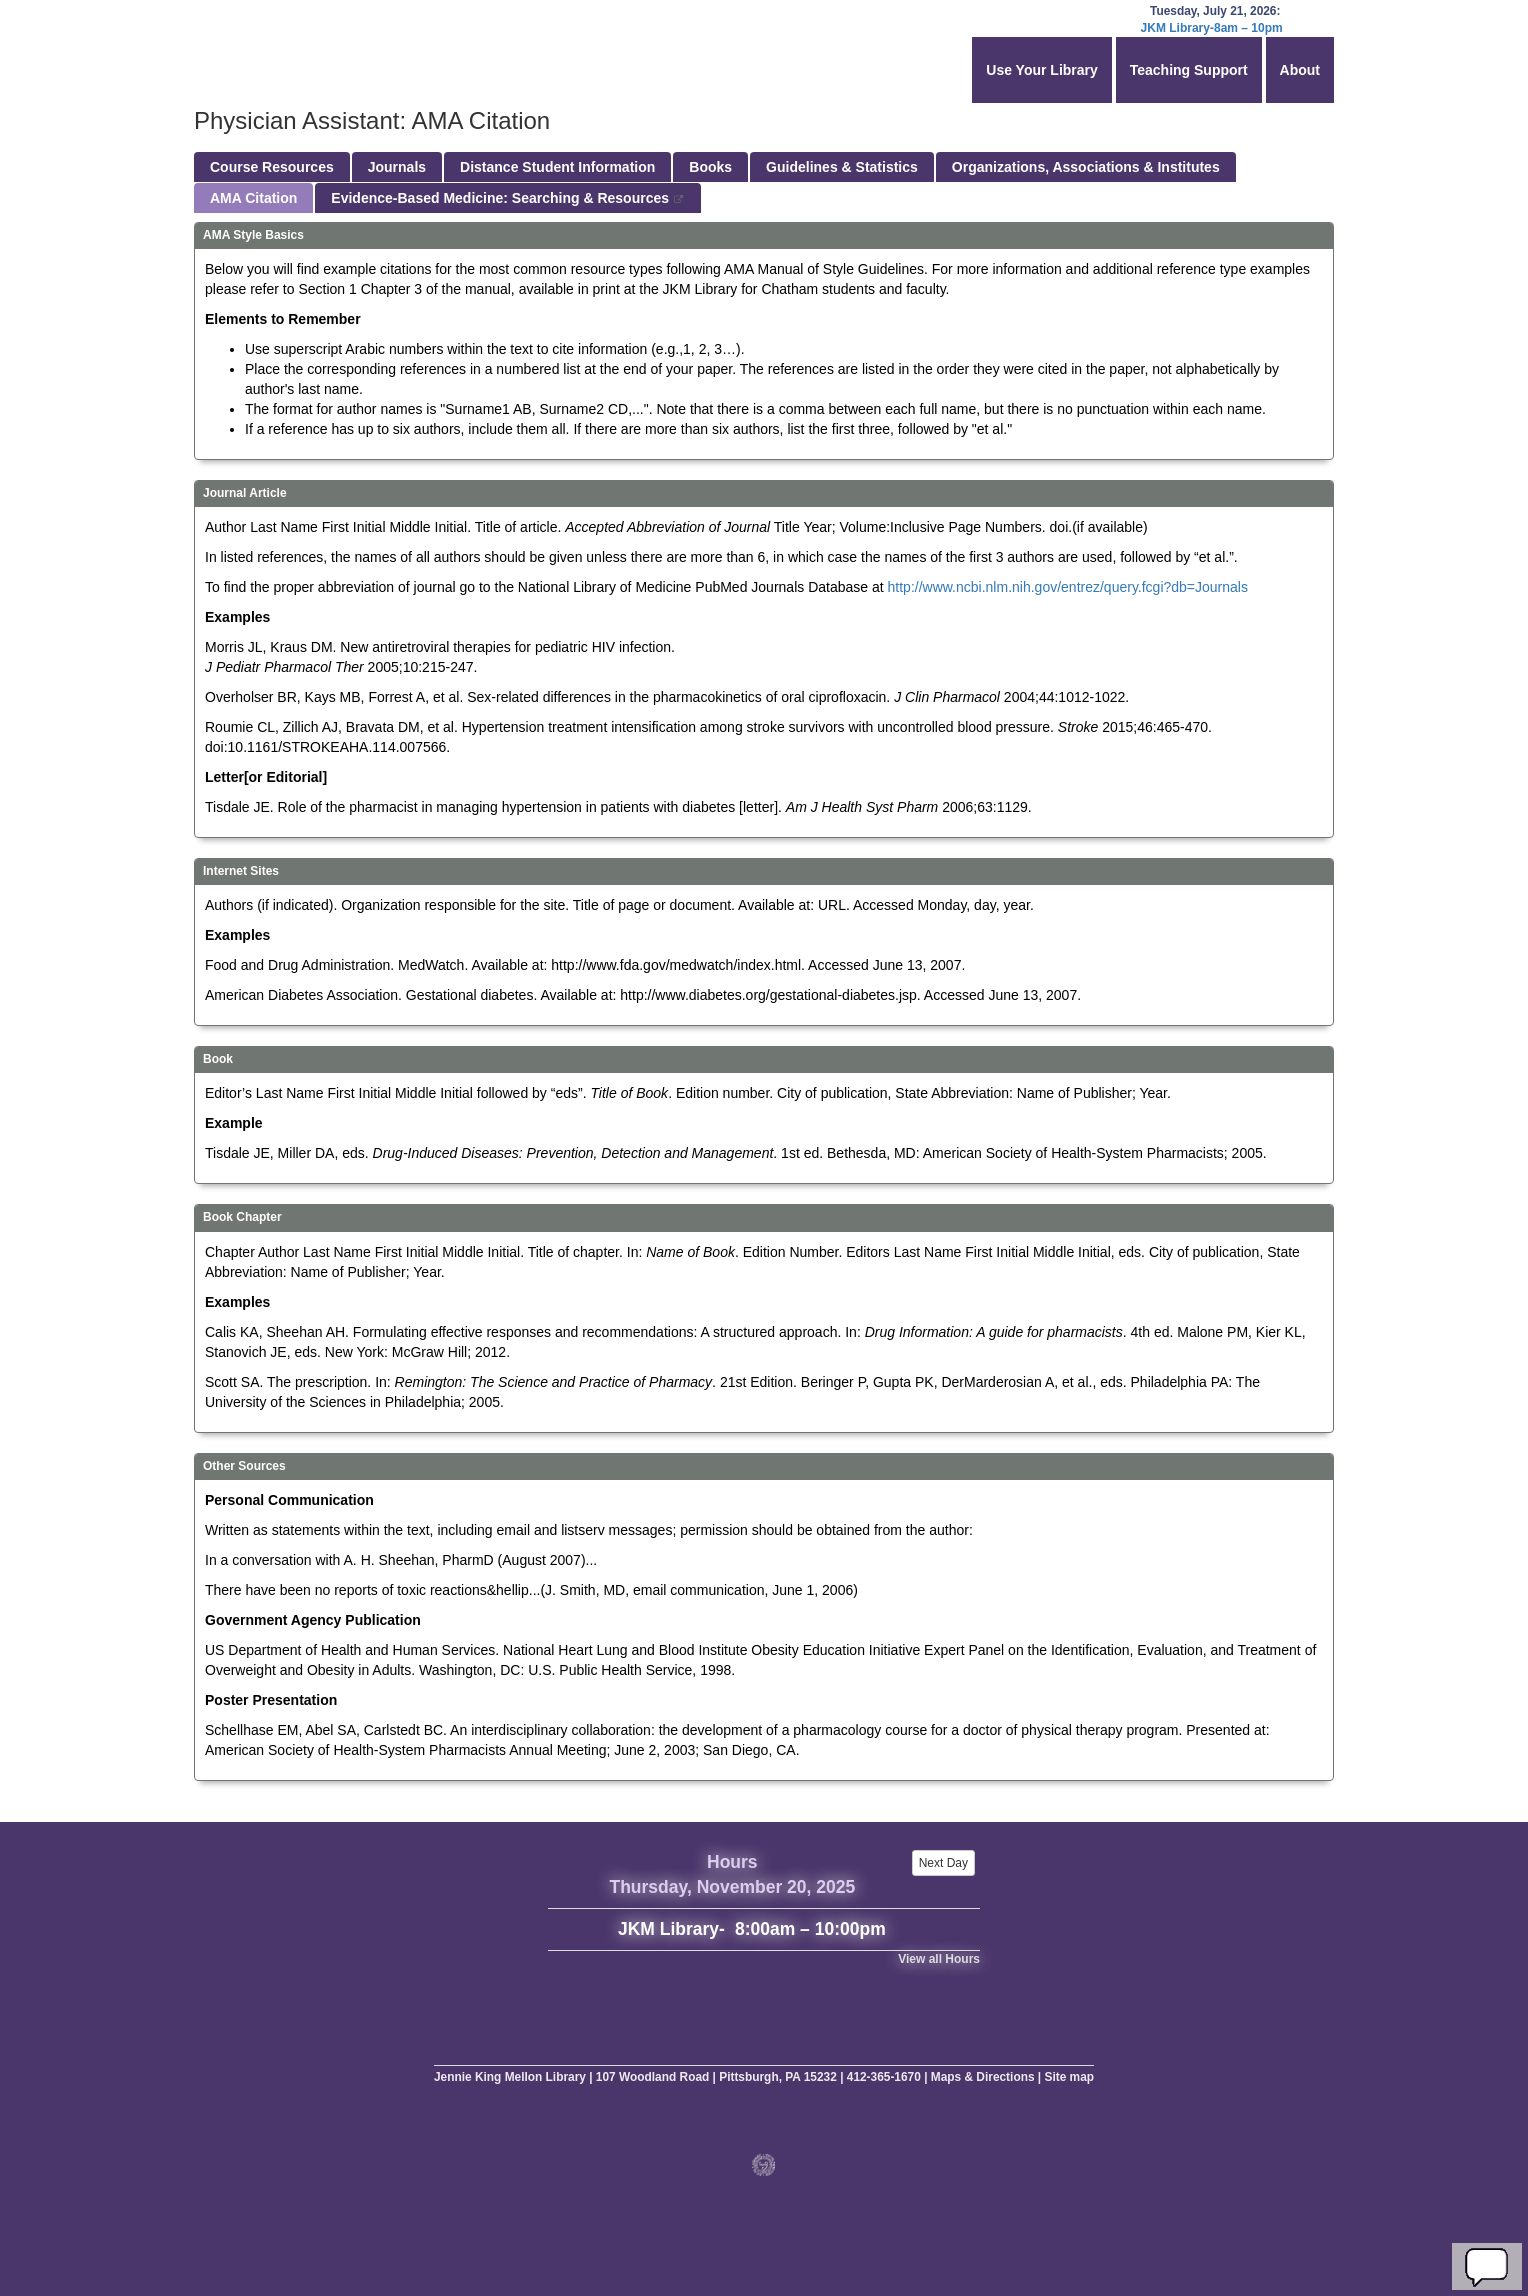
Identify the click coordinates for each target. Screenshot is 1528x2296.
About (1300, 70)
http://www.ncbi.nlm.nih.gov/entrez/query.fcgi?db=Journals (1068, 587)
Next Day (943, 1863)
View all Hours (939, 1959)
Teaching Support (1189, 70)
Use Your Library (1042, 70)
